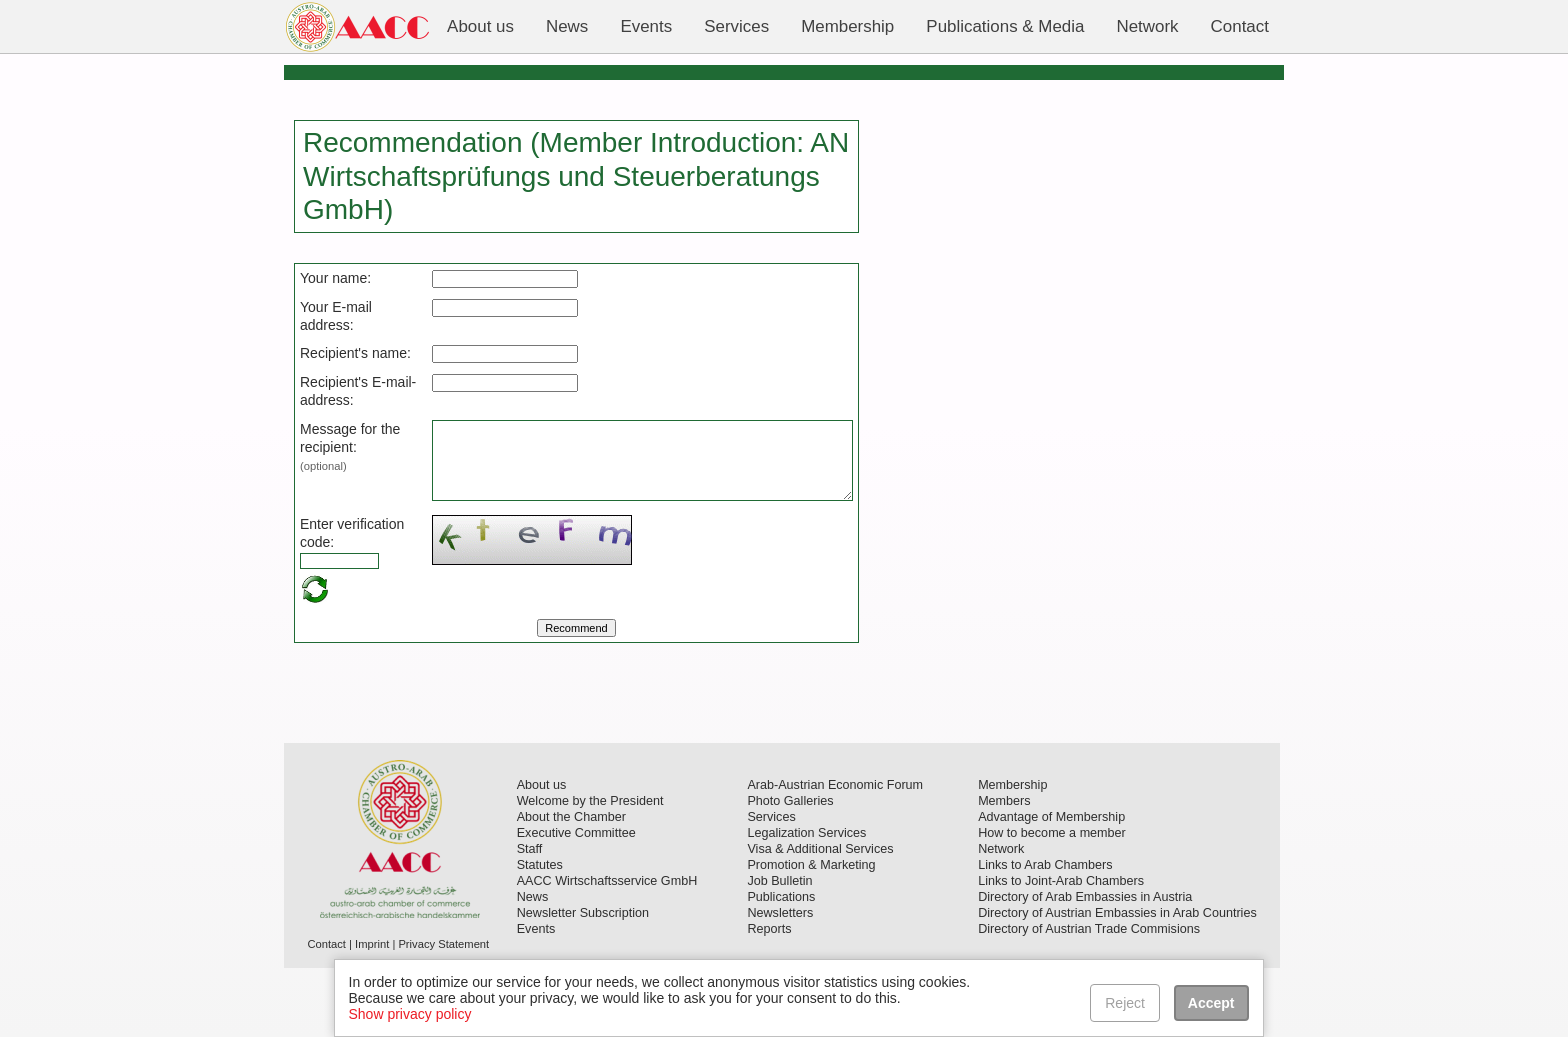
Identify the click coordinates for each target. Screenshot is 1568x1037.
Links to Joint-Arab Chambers (1061, 950)
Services (771, 886)
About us (542, 854)
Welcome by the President (590, 870)
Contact (326, 1013)
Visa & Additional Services (820, 918)
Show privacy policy (410, 1014)
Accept (1211, 1003)
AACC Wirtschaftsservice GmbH (607, 950)
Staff (530, 918)
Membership (1012, 854)
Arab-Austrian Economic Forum (835, 854)
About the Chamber (571, 886)
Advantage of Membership (1051, 886)
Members (1004, 870)
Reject (1126, 1003)
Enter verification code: (333, 592)
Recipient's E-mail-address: (334, 418)
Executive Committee (576, 902)
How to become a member (1052, 902)
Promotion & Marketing (811, 934)
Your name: (335, 278)
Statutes (540, 934)
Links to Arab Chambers (1045, 934)
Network (1001, 918)
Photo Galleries (790, 870)
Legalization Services (806, 902)
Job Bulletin (779, 950)
